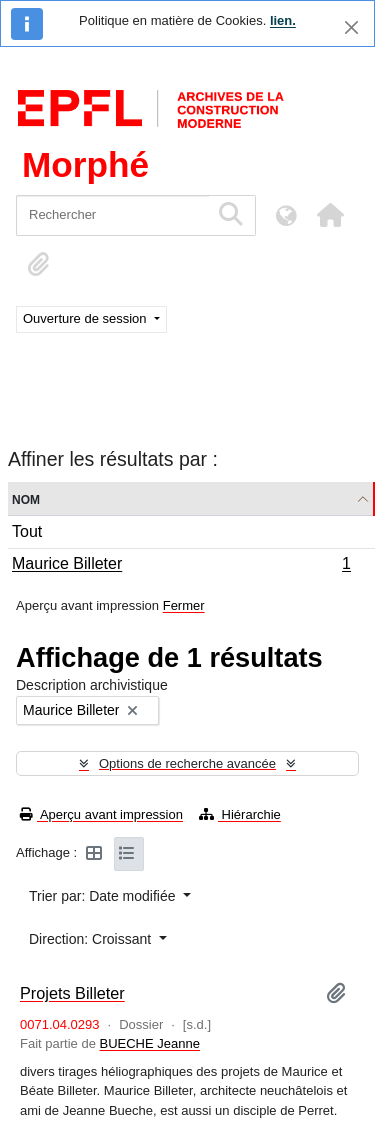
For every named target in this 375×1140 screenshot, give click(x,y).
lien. (283, 20)
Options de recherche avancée (187, 763)
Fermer (184, 605)
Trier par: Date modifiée (104, 896)
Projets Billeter (72, 993)
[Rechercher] (112, 215)
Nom (26, 498)
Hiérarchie (240, 814)
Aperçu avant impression (101, 814)
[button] (330, 215)
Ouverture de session (86, 318)
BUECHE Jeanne (150, 1043)
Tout (27, 531)
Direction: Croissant (92, 939)
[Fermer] (351, 27)
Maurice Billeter (181, 566)
